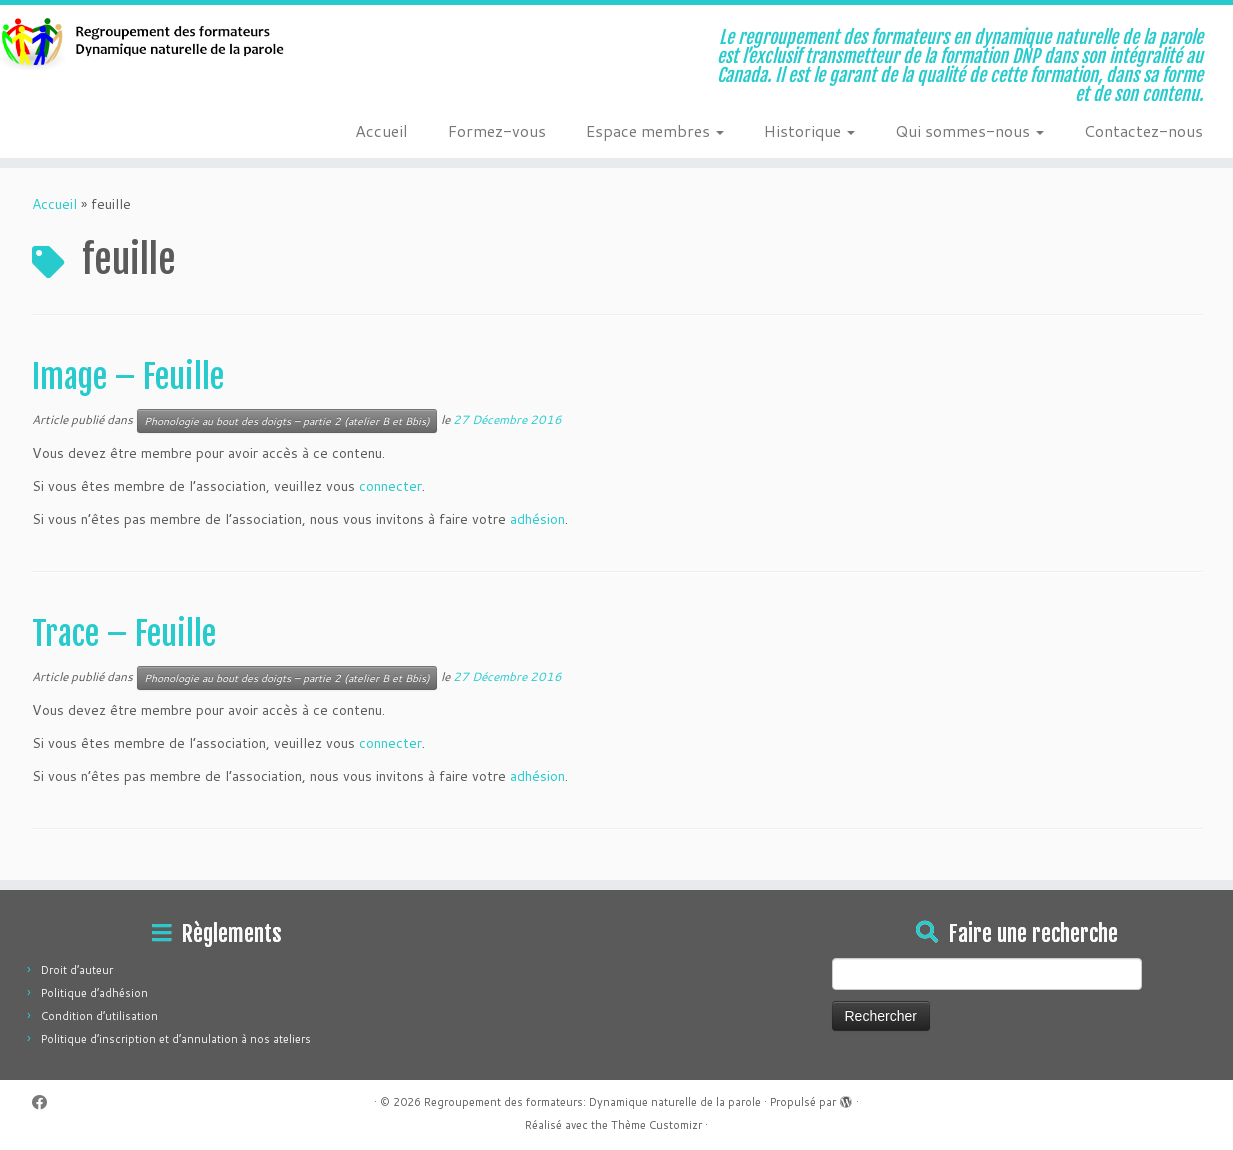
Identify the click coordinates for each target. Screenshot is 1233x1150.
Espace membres (655, 130)
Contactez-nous (1143, 130)
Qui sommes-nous (969, 130)
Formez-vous (497, 130)
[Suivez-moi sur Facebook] (46, 1102)
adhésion (537, 519)
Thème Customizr (656, 1125)
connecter (390, 486)
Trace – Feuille (124, 634)
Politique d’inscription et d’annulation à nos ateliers (176, 1039)
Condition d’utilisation (99, 1016)
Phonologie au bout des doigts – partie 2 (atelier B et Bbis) (287, 421)
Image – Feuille (128, 377)
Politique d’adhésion (94, 993)
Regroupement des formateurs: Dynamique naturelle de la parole (592, 1102)
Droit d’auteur (77, 970)
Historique (809, 130)
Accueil (381, 130)
